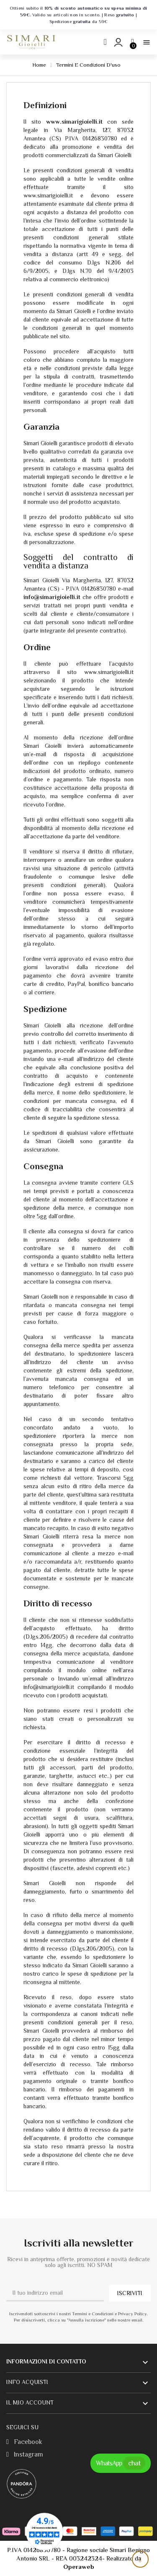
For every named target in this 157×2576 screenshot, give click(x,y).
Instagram (24, 2454)
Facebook (24, 2442)
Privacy (86, 2515)
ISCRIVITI (129, 2293)
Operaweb (78, 2566)
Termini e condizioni (118, 2515)
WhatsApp (120, 2463)
